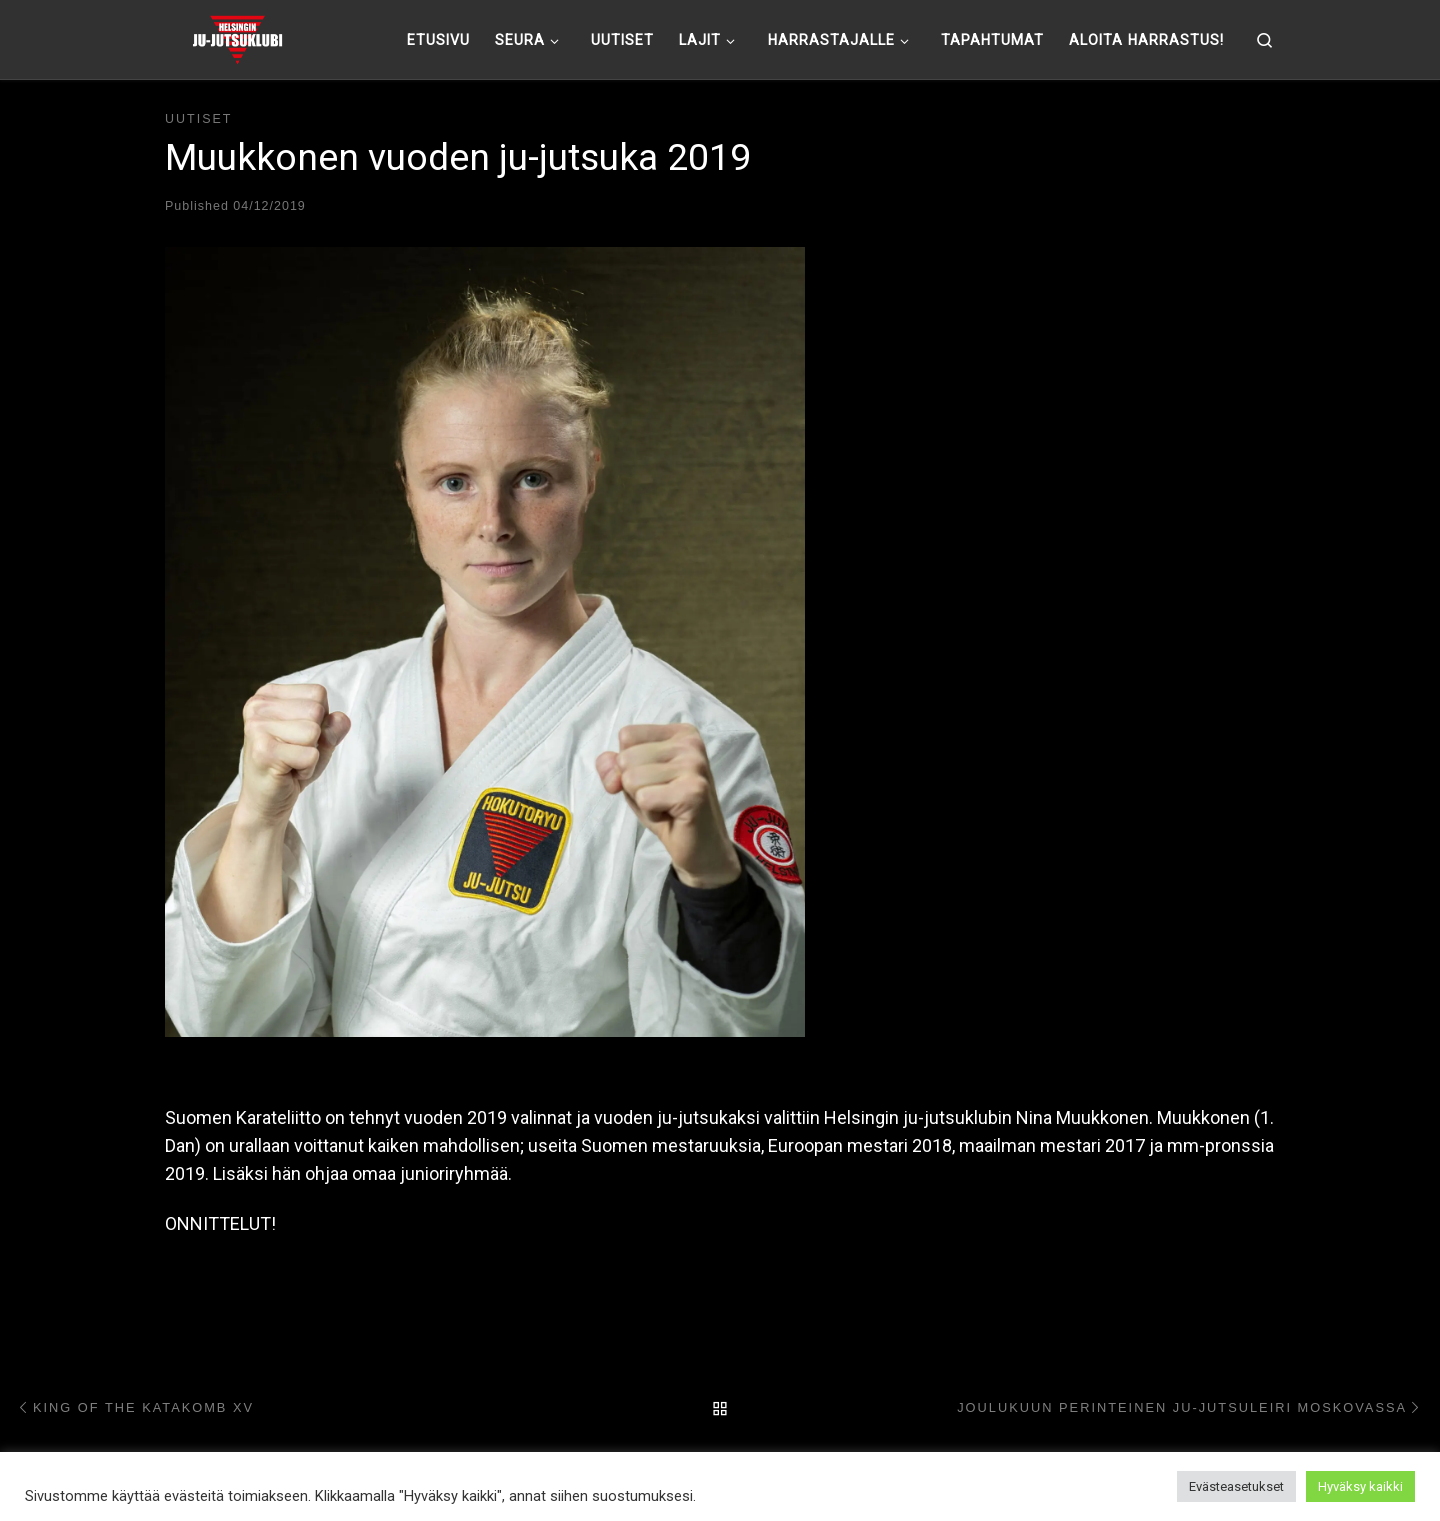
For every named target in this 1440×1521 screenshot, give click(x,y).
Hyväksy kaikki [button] (1360, 1486)
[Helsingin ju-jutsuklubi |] (237, 37)
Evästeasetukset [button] (1236, 1486)
